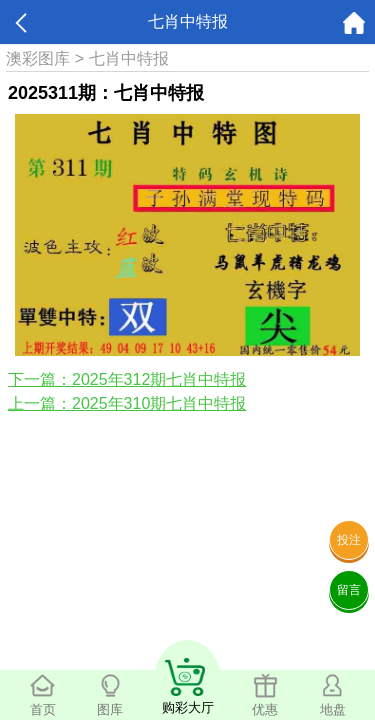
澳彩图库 (38, 58)
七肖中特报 (129, 58)
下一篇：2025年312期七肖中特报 (127, 379)
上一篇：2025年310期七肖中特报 (127, 403)
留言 (349, 590)
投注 (349, 540)
